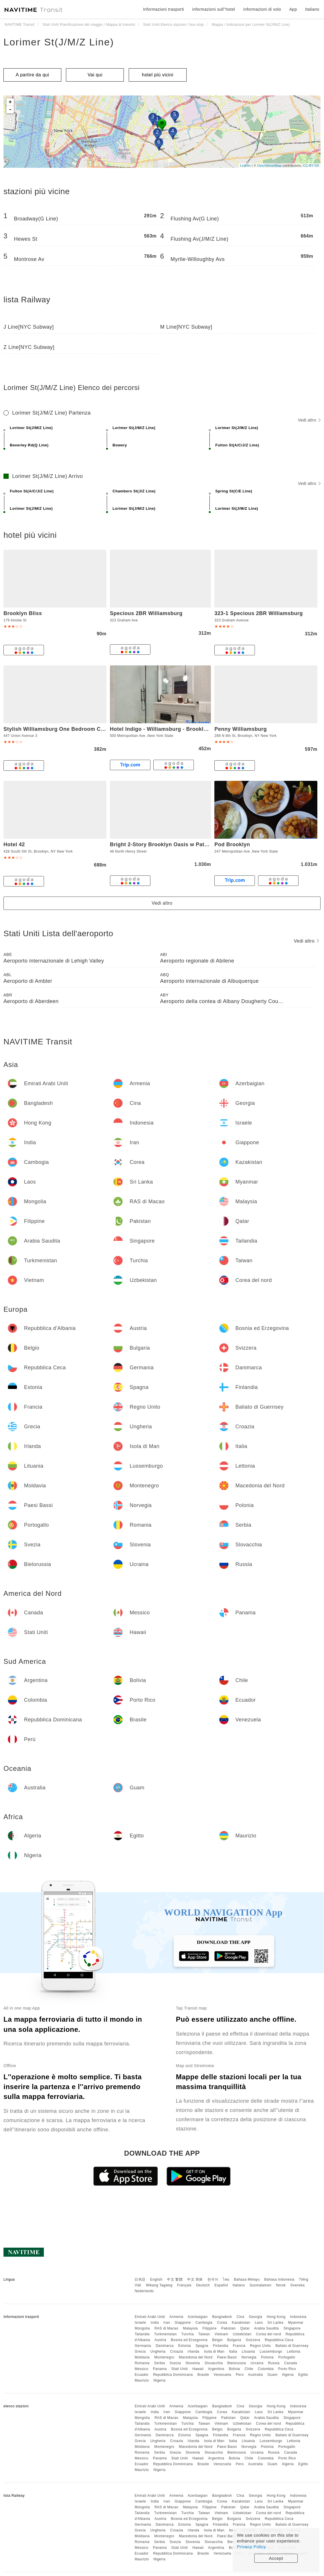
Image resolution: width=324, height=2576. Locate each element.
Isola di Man (214, 2351)
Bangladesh (222, 2317)
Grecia (140, 2351)
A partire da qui (32, 74)
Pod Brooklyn (232, 844)
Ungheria (158, 2351)
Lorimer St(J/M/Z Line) (58, 41)
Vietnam (221, 2334)
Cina (240, 2317)
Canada (290, 2363)
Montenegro (164, 2357)
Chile (249, 2369)
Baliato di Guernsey (291, 2346)
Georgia (255, 2317)
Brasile (203, 2375)
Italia (233, 2351)
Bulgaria (234, 2340)
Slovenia (192, 2363)
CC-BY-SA (311, 165)
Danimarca (165, 2346)
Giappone (183, 2323)
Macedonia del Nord (195, 2357)
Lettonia (294, 2351)
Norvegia (248, 2357)
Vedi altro (309, 420)
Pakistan (228, 2328)
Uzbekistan (242, 2334)
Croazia (176, 2351)
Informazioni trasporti (163, 9)
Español (221, 2285)
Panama (160, 2369)
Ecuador (141, 2375)
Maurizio (142, 2380)
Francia (239, 2346)
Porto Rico (287, 2369)
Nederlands (144, 2291)
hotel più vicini (158, 74)
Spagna (202, 2346)
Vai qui (95, 74)
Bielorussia (236, 2363)
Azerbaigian (198, 2317)
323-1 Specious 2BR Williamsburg (258, 613)
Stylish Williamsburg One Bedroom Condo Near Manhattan (80, 729)
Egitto (303, 2375)
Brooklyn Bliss (22, 613)
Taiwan (204, 2334)
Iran (166, 2323)
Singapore (292, 2328)
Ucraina (257, 2363)
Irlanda (193, 2351)
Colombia (266, 2369)
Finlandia (220, 2346)
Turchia (187, 2334)
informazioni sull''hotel (213, 9)
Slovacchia (214, 2363)
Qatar (245, 2328)
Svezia (175, 2363)
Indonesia (298, 2317)
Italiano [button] (312, 9)
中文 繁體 (175, 2279)
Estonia (184, 2346)
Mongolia (142, 2328)
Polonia (267, 2357)
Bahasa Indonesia (279, 2279)
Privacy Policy (251, 2546)
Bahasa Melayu (247, 2279)
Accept (276, 2558)
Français (184, 2285)
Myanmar (296, 2323)
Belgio (217, 2340)
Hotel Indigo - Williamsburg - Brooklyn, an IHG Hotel (178, 729)
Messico (141, 2369)
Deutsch (203, 2285)
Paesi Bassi (227, 2357)
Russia (274, 2363)
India (155, 2323)
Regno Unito (260, 2346)
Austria (160, 2340)
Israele (140, 2323)
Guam (273, 2375)
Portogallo (286, 2357)
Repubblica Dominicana (173, 2375)
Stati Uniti (179, 2369)
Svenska (297, 2285)
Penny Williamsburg (240, 729)
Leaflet (245, 165)
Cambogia (204, 2323)
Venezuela (222, 2375)
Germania (143, 2346)
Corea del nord (268, 2334)
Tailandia (142, 2334)
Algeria (288, 2375)
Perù (240, 2375)
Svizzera (253, 2340)
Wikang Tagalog (159, 2285)
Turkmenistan (165, 2334)
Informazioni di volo (262, 9)
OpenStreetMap (269, 165)
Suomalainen (261, 2285)
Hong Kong (276, 2317)
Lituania (248, 2351)
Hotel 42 (14, 844)
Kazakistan (241, 2323)
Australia (255, 2375)
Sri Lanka (276, 2323)
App (293, 9)
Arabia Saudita (266, 2328)
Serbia (159, 2363)
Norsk (281, 2285)
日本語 (140, 2279)
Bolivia (234, 2369)
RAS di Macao (166, 2328)
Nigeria (160, 2380)
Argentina (216, 2369)
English (156, 2279)
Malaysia (190, 2328)
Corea (222, 2323)
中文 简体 (195, 2279)
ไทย (226, 2279)
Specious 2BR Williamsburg (146, 613)
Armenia (176, 2317)
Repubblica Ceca (279, 2340)
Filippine (210, 2328)
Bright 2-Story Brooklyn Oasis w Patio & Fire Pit (172, 844)
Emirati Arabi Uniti (150, 2317)
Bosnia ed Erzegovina (189, 2340)
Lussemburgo (271, 2351)
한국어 (212, 2279)
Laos (259, 2323)
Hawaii (198, 2369)
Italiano (239, 2285)
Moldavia (142, 2357)
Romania (142, 2363)
